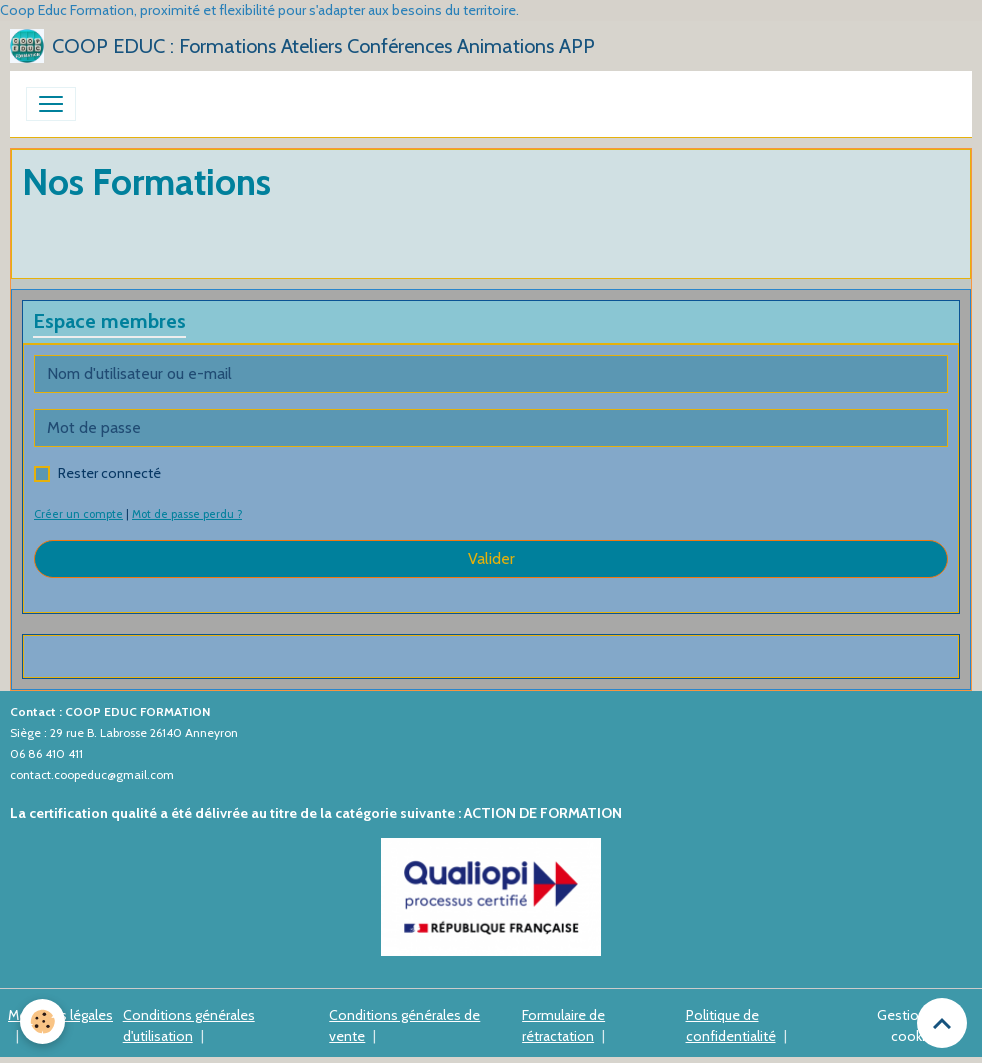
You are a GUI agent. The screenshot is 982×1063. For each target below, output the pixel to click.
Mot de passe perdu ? (187, 514)
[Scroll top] (942, 1023)
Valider (491, 558)
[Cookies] (42, 1021)
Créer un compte (78, 514)
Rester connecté (109, 473)
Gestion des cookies (915, 1025)
